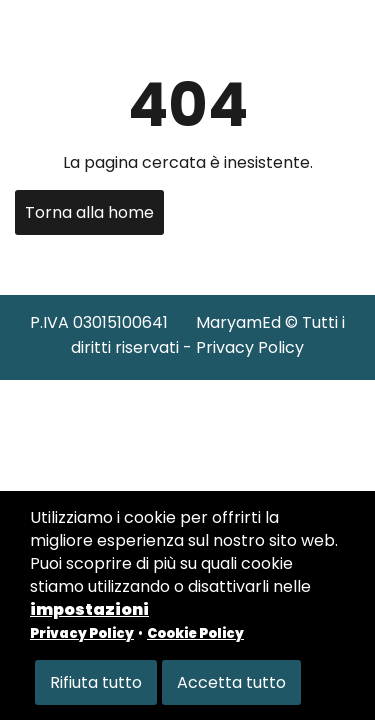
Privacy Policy (250, 347)
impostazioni (89, 609)
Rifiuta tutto (96, 682)
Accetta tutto (231, 682)
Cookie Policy (195, 633)
